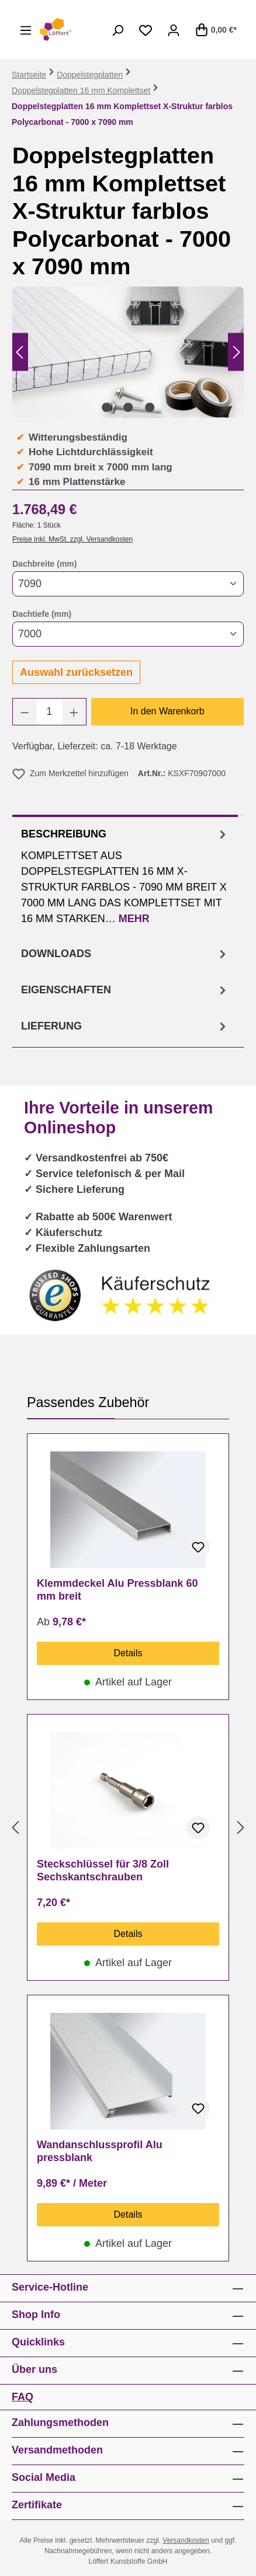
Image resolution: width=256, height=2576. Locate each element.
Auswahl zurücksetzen (76, 672)
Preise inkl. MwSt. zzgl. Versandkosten (72, 539)
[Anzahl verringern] (24, 711)
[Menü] (26, 29)
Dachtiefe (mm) (41, 613)
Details (128, 1653)
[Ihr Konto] (174, 29)
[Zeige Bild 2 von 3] (128, 407)
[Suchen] (117, 29)
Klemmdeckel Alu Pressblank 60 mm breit (117, 1589)
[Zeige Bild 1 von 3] (106, 407)
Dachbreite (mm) (44, 563)
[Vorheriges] (19, 352)
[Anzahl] (49, 711)
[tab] (125, 875)
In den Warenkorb (167, 711)
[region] (128, 352)
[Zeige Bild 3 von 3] (149, 407)
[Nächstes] (236, 352)
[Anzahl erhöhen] (74, 711)
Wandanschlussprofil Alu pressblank (99, 2151)
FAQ (22, 2397)
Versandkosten (185, 2540)
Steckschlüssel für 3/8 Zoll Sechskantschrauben (103, 1870)
